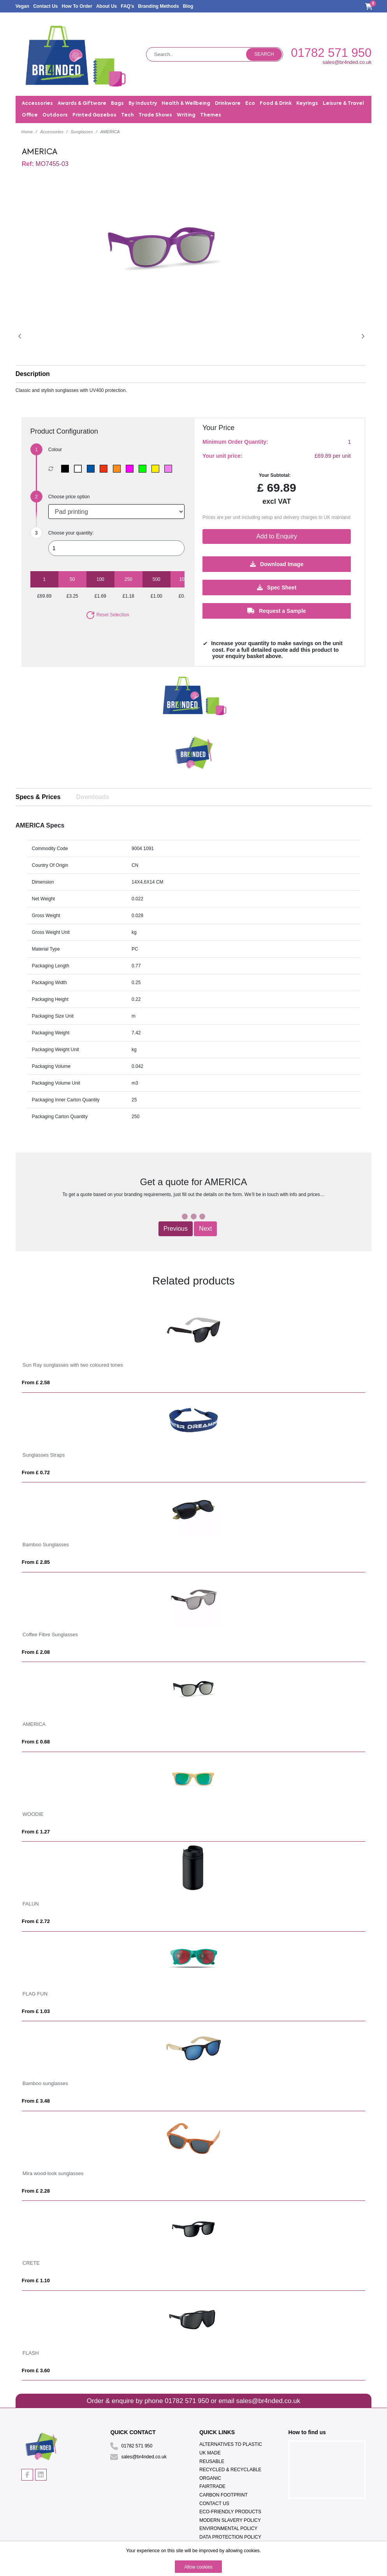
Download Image (276, 564)
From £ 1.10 (36, 2280)
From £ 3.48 (36, 2101)
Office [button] (30, 115)
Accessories (51, 131)
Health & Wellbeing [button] (186, 103)
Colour (55, 449)
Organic (210, 2478)
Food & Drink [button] (276, 103)
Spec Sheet (276, 587)
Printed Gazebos (94, 115)
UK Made (210, 2453)
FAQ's (127, 6)
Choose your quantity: (71, 533)
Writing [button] (186, 115)
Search (264, 54)
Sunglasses (82, 131)
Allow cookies (198, 2567)
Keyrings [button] (307, 103)
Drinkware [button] (228, 103)
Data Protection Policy (230, 2537)
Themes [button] (210, 115)
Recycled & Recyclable (230, 2469)
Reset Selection (107, 615)
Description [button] (33, 374)
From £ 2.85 (36, 1562)
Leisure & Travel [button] (343, 103)
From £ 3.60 (36, 2370)
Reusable (211, 2461)
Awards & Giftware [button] (82, 103)
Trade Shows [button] (155, 115)
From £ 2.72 (36, 1921)
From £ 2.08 (36, 1652)
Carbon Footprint (223, 2495)
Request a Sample (276, 610)
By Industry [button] (142, 103)
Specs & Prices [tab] (38, 797)
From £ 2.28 (36, 2191)
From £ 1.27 (36, 1832)
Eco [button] (250, 103)
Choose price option (69, 496)
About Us (106, 6)
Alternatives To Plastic (230, 2444)
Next (205, 1228)
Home (27, 131)
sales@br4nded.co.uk (346, 62)
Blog (188, 6)
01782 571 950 (331, 53)
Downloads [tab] (92, 797)
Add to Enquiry (276, 536)
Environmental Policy (228, 2528)
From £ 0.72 (36, 1472)
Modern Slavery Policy (230, 2520)
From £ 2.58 (36, 1382)
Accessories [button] (37, 103)
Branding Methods (158, 6)
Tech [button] (127, 115)
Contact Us (45, 6)
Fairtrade (212, 2486)
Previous (176, 1228)
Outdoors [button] (55, 115)
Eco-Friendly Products (230, 2511)
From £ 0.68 (36, 1742)
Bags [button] (117, 103)
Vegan (22, 6)
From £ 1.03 (36, 2011)
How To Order (77, 6)
